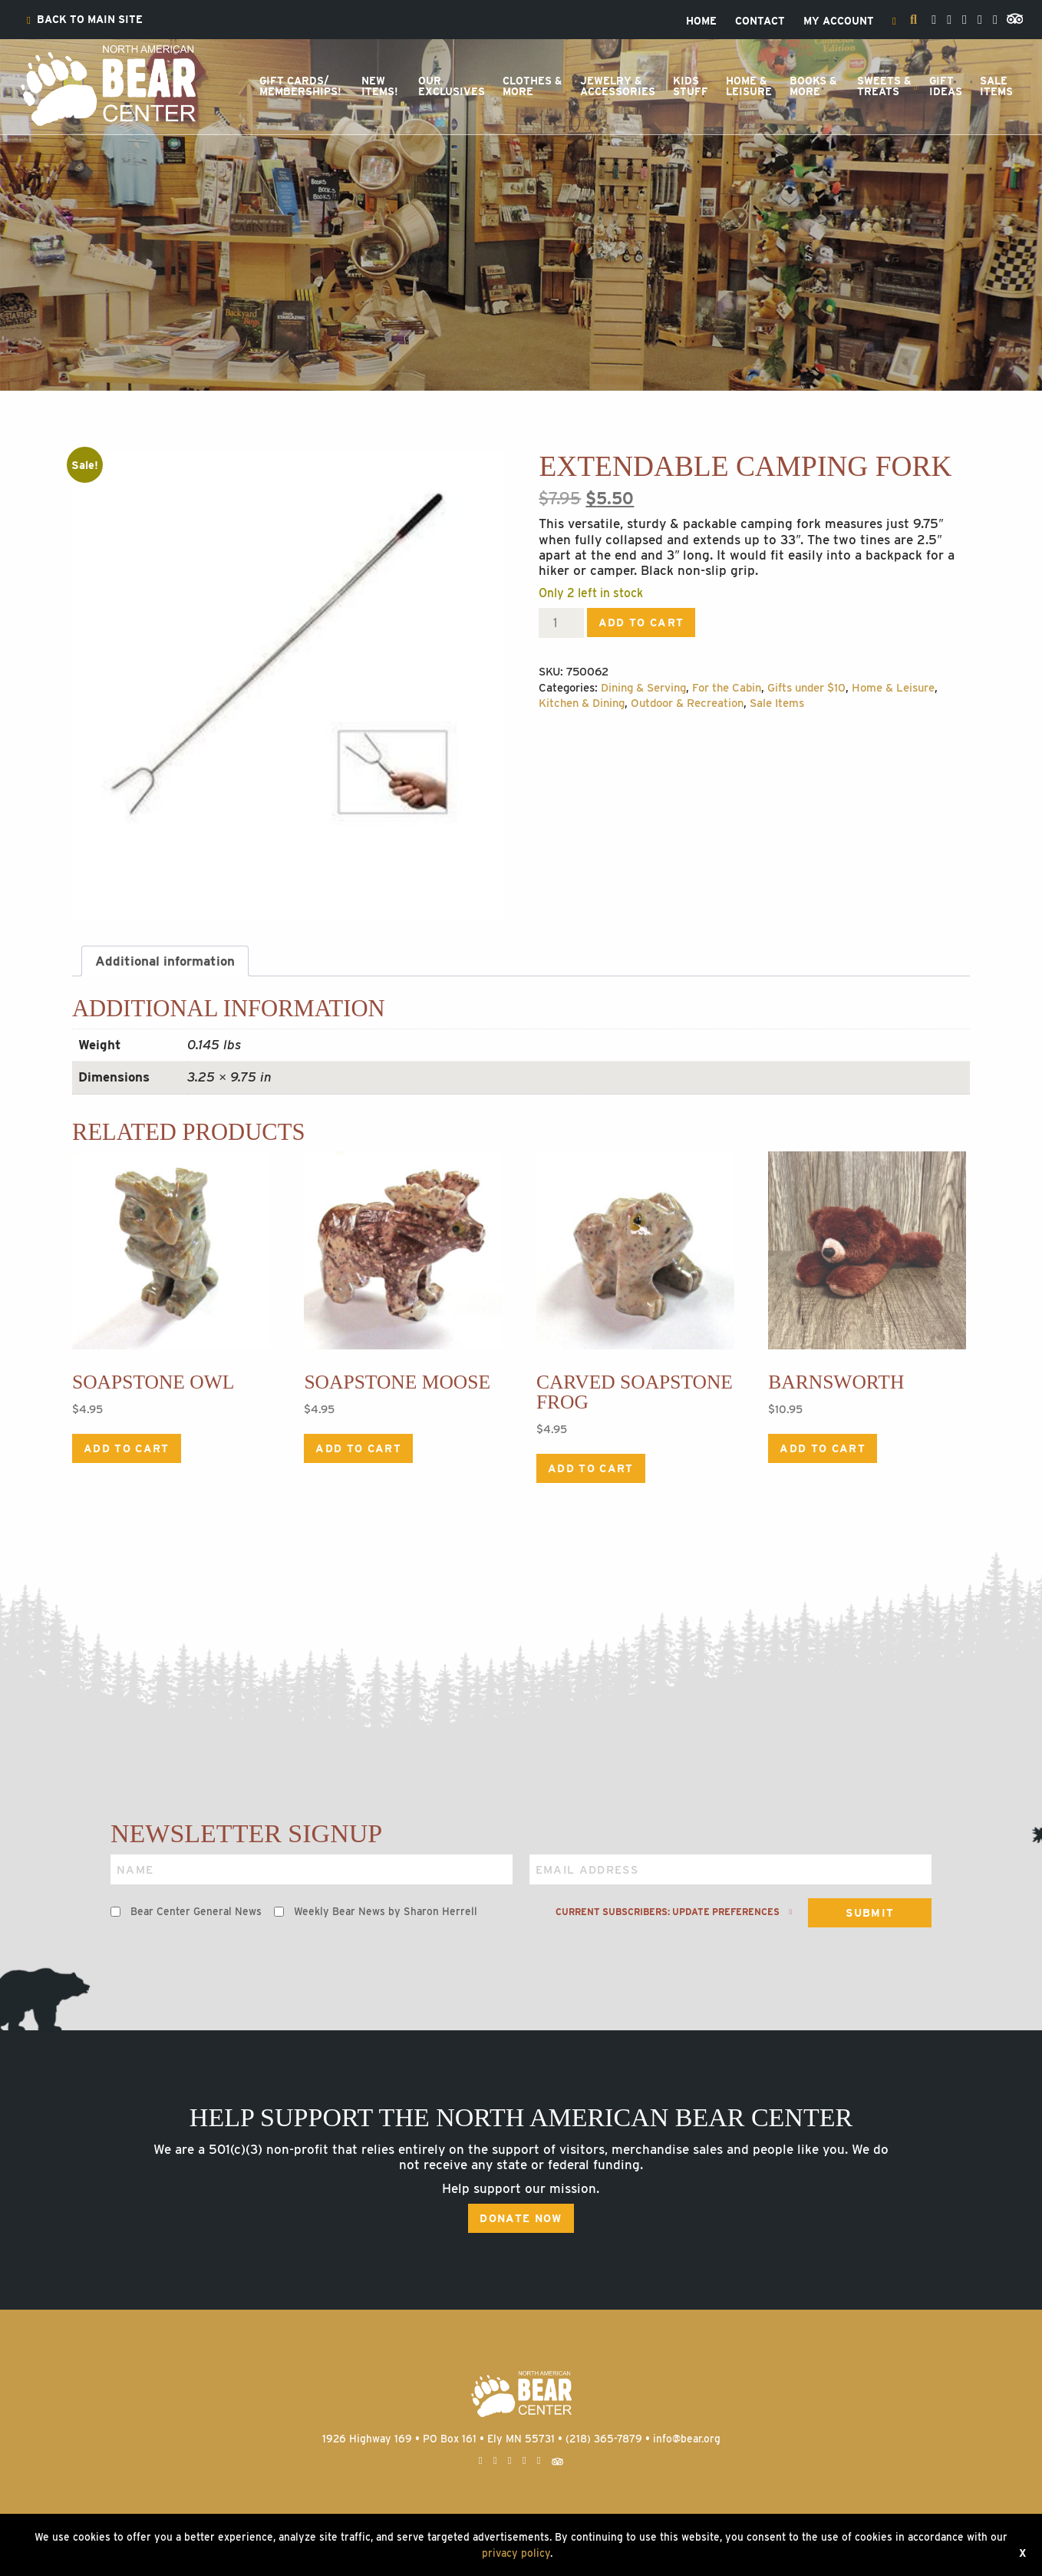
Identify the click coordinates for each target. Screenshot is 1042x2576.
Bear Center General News (196, 1911)
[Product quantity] (561, 623)
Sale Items (777, 703)
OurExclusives (451, 85)
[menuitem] (84, 20)
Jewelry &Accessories (617, 85)
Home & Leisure (893, 688)
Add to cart (641, 622)
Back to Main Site (85, 20)
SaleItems (996, 85)
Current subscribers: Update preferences (674, 1912)
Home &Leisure (749, 85)
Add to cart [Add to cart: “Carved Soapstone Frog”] (591, 1468)
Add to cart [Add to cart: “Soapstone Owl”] (127, 1448)
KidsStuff (690, 85)
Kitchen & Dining (582, 703)
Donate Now (521, 2218)
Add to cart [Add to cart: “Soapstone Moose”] (358, 1448)
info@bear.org (686, 2438)
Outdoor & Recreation (687, 703)
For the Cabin (726, 688)
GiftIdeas (945, 85)
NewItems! (379, 85)
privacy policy (516, 2553)
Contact (760, 21)
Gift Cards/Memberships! (300, 85)
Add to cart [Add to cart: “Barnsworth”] (823, 1448)
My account (838, 21)
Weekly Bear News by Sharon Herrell (385, 1911)
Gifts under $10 (806, 688)
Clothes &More (532, 85)
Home (701, 21)
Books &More (813, 85)
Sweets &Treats (884, 85)
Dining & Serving (643, 688)
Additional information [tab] (165, 961)
